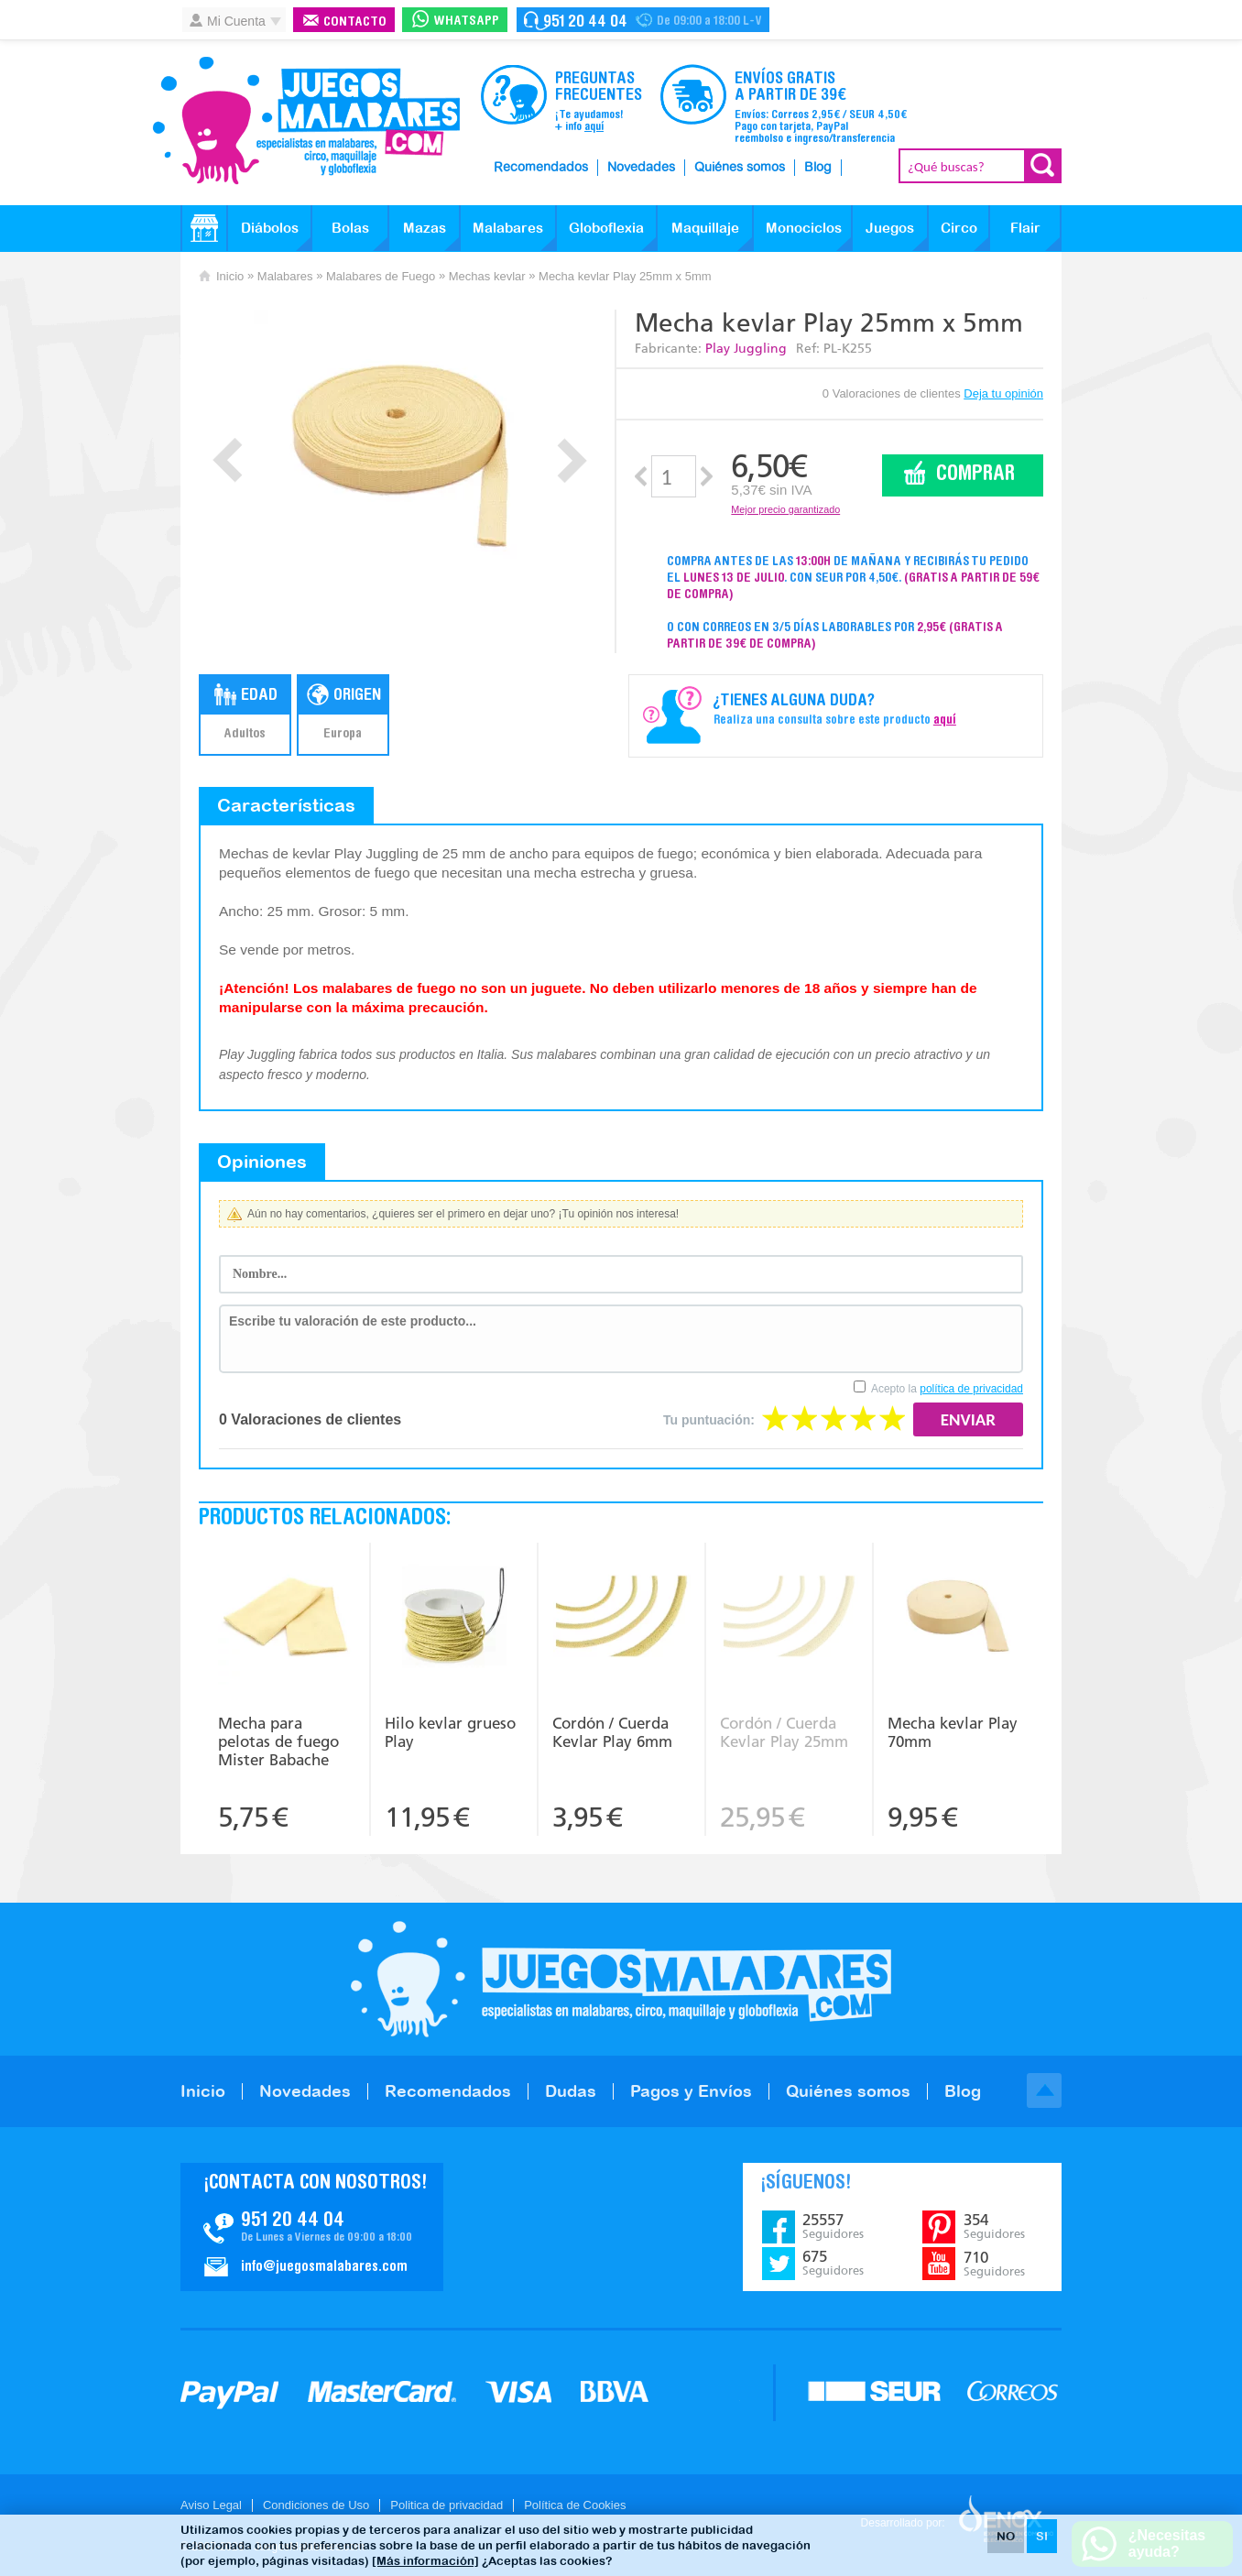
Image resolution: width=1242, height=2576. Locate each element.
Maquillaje (705, 227)
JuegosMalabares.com (306, 121)
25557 (833, 2226)
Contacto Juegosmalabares (643, 19)
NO (1006, 2536)
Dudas (570, 2091)
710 (994, 2263)
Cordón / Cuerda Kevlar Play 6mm (612, 1732)
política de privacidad (971, 1388)
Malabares (508, 227)
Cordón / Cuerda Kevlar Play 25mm (784, 1732)
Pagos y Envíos (691, 2091)
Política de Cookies (575, 2505)
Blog (818, 167)
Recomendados (541, 167)
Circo (959, 227)
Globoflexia (606, 227)
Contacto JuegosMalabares (311, 2227)
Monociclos (804, 227)
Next (572, 460)
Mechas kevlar (487, 276)
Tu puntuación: (709, 1420)
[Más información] (425, 2561)
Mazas (424, 227)
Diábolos (270, 227)
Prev (227, 460)
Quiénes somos (739, 167)
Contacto (355, 22)
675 (833, 2262)
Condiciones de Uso (316, 2505)
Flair (1025, 227)
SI (1042, 2536)
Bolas (350, 227)
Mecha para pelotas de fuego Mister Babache (278, 1741)
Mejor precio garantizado (785, 509)
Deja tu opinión (1003, 393)
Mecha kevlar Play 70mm (953, 1732)
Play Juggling (746, 348)
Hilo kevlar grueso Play (450, 1732)
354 (994, 2226)
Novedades (641, 167)
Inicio (230, 276)
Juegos (890, 227)
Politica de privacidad (446, 2505)
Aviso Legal (211, 2505)
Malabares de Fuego (380, 276)
